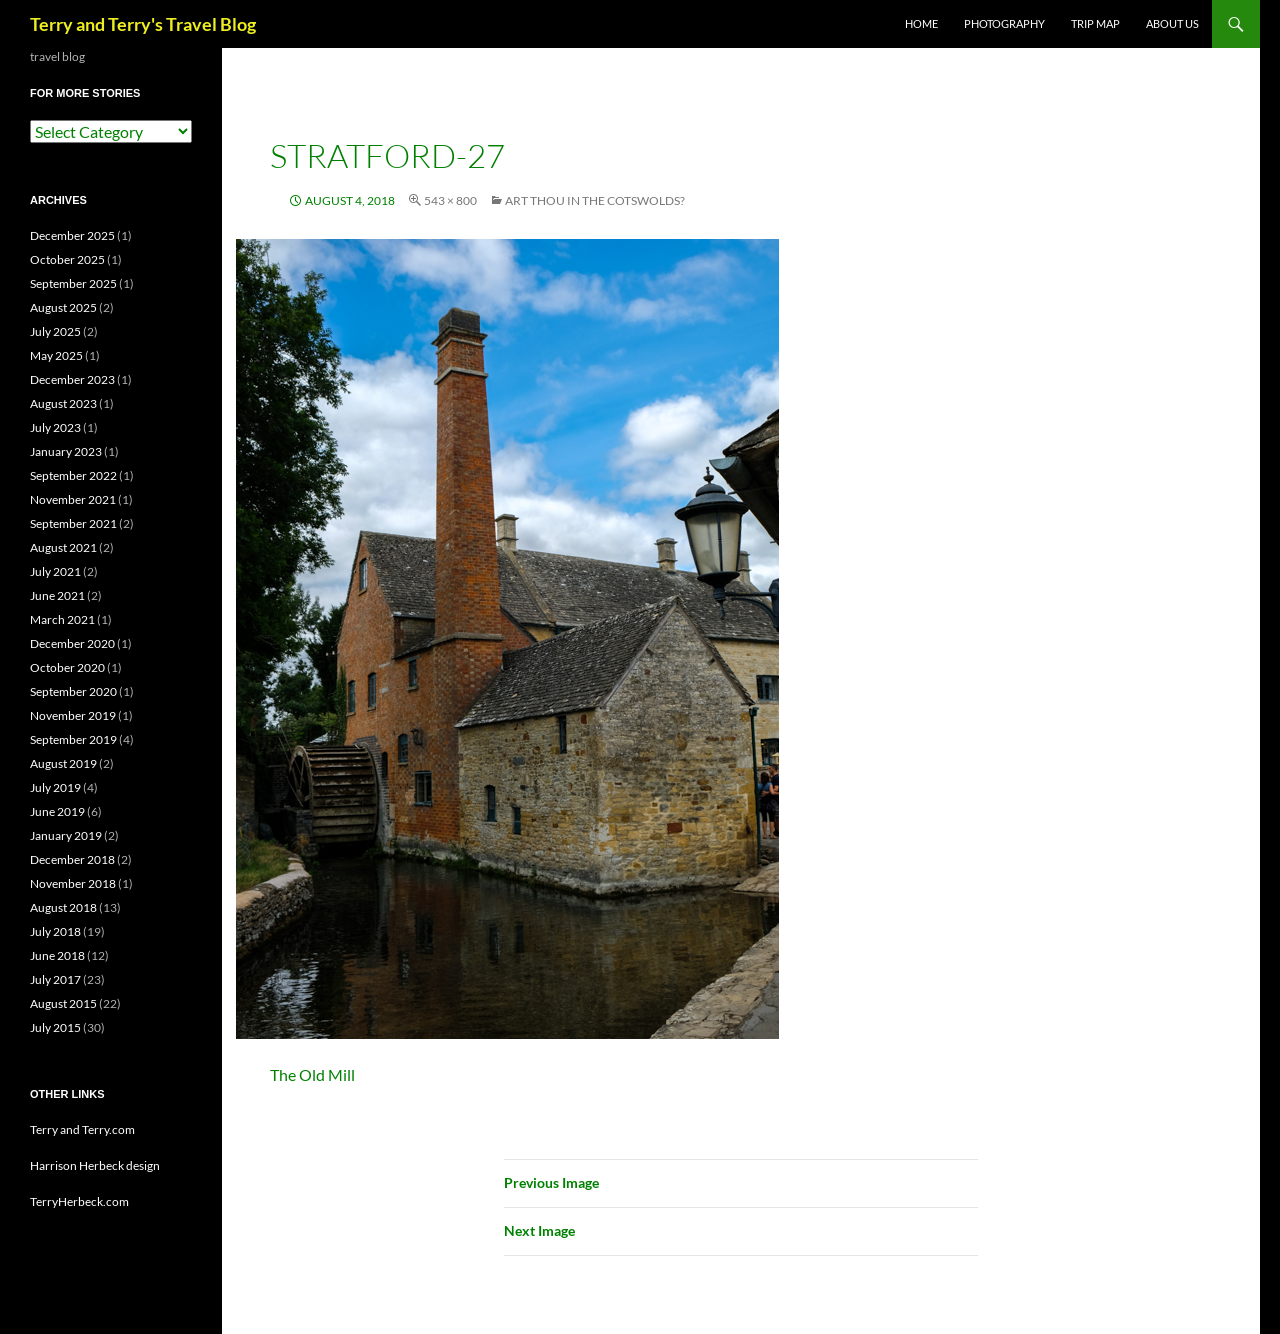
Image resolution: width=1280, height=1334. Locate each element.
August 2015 (63, 1003)
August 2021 (63, 547)
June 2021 (57, 595)
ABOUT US (1172, 23)
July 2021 (55, 571)
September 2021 (73, 523)
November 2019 (73, 715)
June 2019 (57, 811)
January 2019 (66, 835)
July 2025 (55, 331)
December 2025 (72, 235)
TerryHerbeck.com (79, 1201)
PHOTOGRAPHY (1004, 23)
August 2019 (63, 763)
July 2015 (55, 1027)
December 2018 (72, 859)
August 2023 (63, 403)
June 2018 (57, 955)
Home (921, 23)
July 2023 (55, 427)
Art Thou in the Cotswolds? (595, 200)
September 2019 (73, 739)
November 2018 (73, 883)
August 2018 (63, 907)
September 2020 (73, 691)
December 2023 (72, 379)
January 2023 (66, 451)
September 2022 (73, 475)
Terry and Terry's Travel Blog (143, 24)
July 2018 (55, 931)
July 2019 (55, 787)
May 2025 (56, 355)
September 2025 (73, 283)
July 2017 (55, 979)
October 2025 (67, 259)
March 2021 (62, 619)
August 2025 (63, 307)
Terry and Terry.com (82, 1129)
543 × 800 (450, 200)
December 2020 (72, 643)
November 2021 (73, 499)
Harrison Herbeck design (95, 1165)
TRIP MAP (1095, 23)
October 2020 (67, 667)
